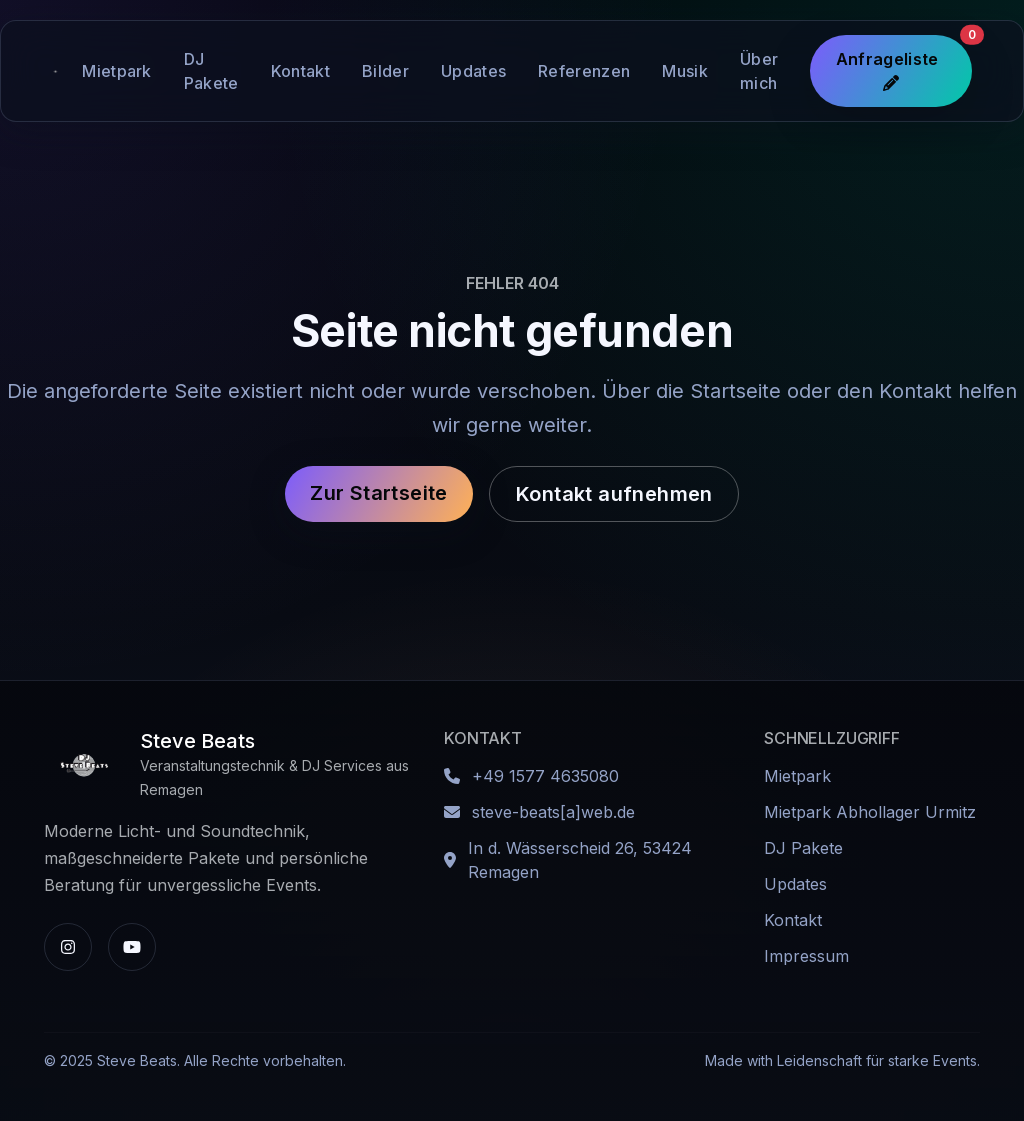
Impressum (806, 956)
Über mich (759, 71)
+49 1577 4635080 (545, 776)
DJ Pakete (211, 71)
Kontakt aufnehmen (614, 494)
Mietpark (117, 71)
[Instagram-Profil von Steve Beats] (68, 947)
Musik (685, 71)
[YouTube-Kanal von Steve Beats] (132, 947)
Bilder (385, 71)
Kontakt (300, 71)
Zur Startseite (379, 493)
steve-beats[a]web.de (553, 812)
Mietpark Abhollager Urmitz (870, 812)
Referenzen (584, 71)
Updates (473, 71)
